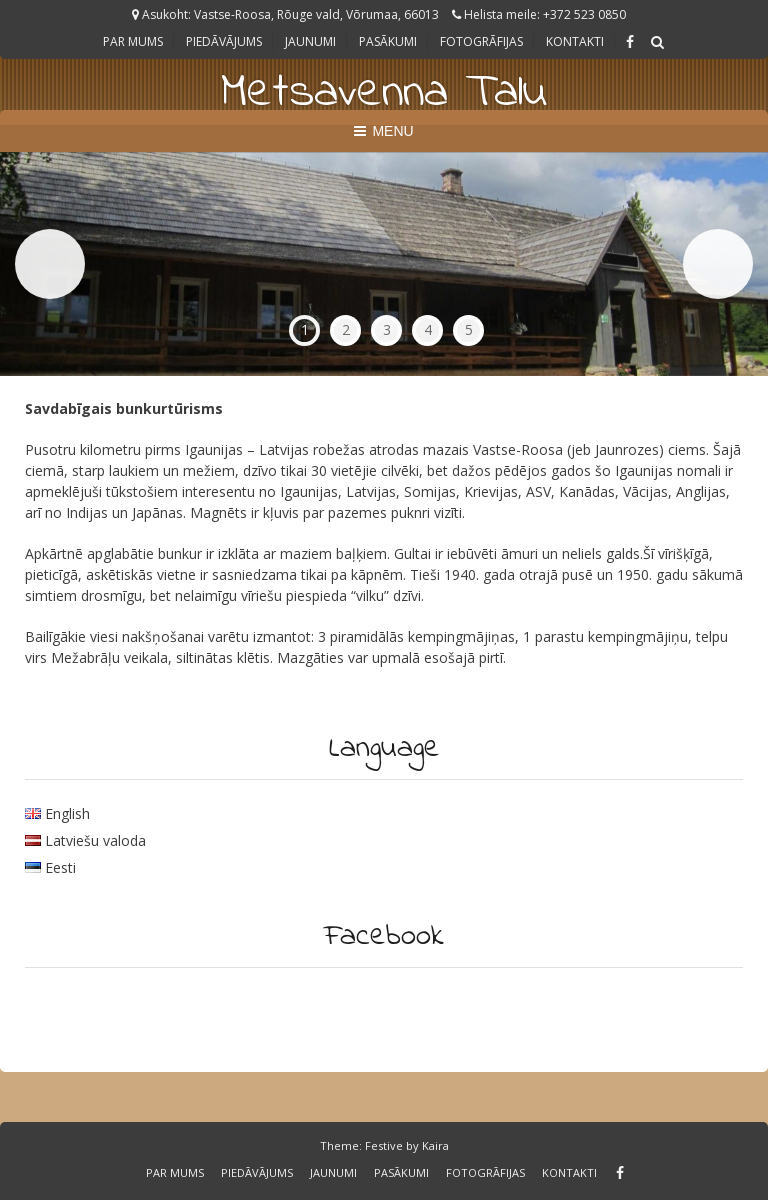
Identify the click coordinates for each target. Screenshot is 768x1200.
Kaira (435, 1145)
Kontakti (575, 41)
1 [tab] (305, 329)
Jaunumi (310, 41)
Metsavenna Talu (384, 93)
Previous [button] (50, 264)
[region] (384, 264)
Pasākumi (388, 41)
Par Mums (133, 41)
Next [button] (718, 264)
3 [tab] (387, 329)
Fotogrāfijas (481, 41)
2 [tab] (346, 329)
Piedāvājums (224, 41)
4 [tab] (428, 329)
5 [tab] (469, 329)
